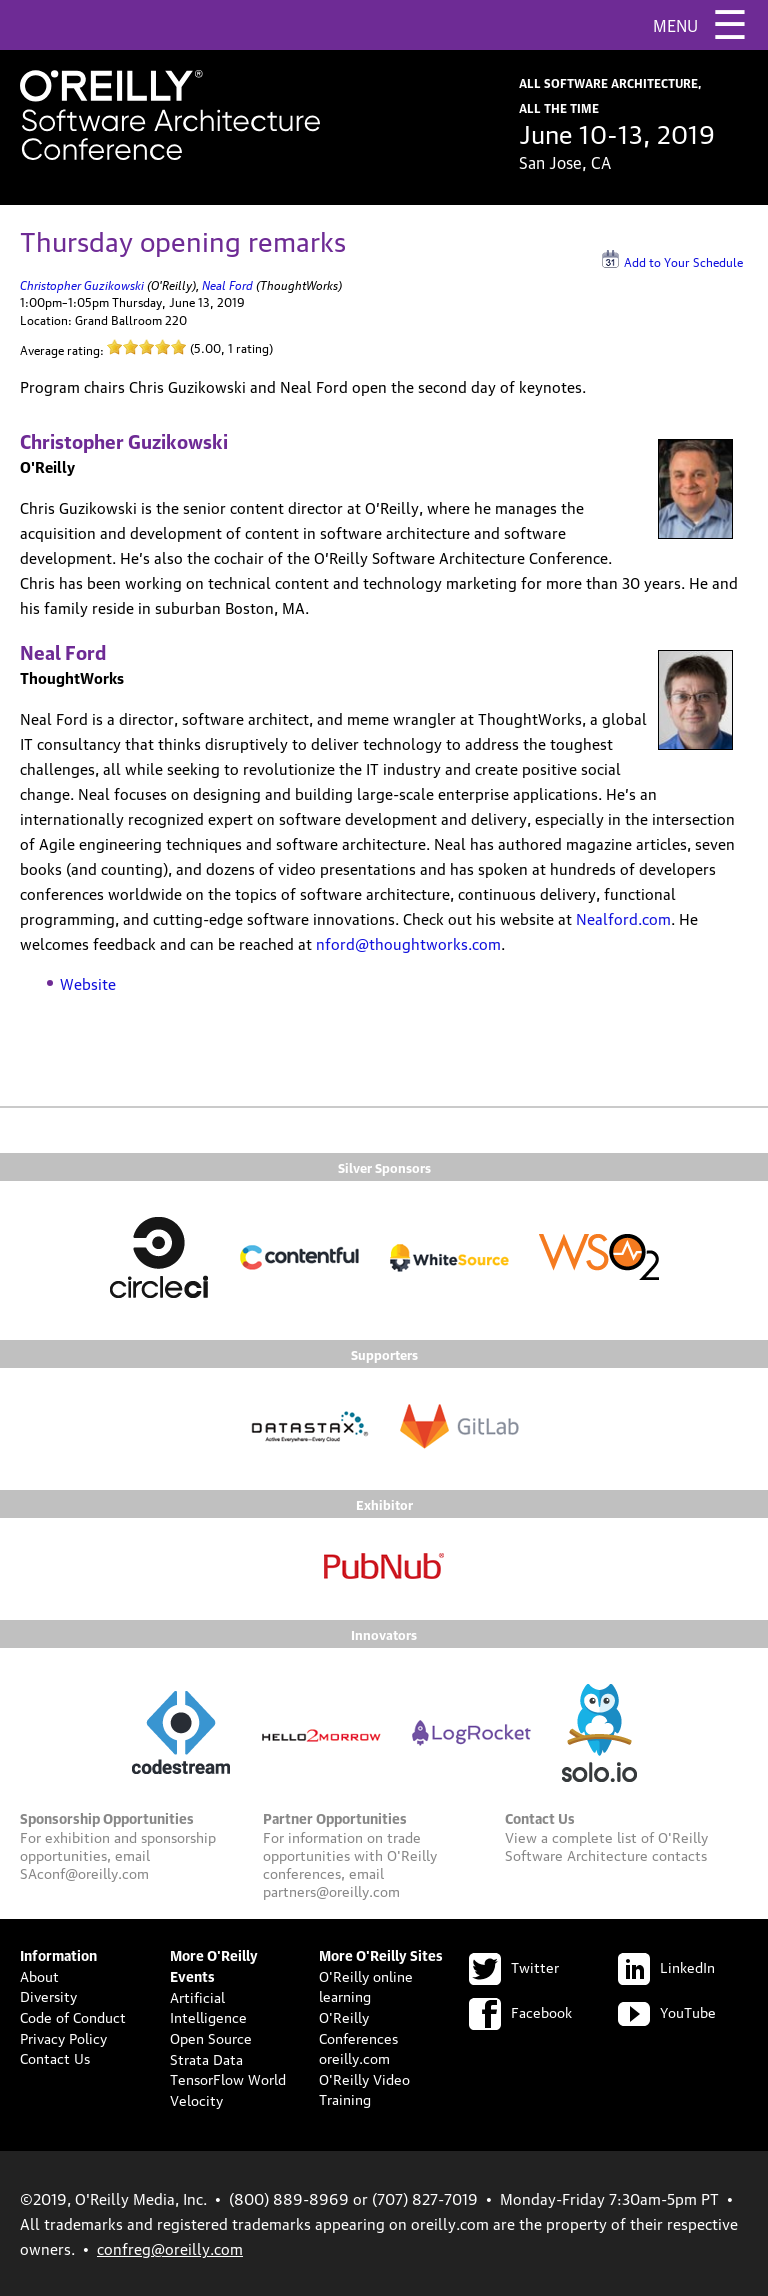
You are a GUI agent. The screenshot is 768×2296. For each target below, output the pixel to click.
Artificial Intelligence (208, 2006)
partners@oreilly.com (331, 1890)
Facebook (520, 2011)
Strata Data (206, 2058)
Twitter (514, 1966)
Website (88, 983)
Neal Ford (227, 283)
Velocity (196, 2099)
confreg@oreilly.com (170, 2248)
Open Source (211, 2037)
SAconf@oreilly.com (84, 1872)
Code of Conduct (73, 2016)
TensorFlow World (228, 2078)
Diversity (48, 1995)
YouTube (667, 2011)
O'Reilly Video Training (364, 2088)
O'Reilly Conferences (358, 2026)
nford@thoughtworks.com (408, 943)
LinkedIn (666, 1966)
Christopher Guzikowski (82, 283)
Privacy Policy (63, 2037)
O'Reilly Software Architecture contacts (606, 1845)
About (39, 1975)
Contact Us (55, 2057)
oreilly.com (354, 2057)
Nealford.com (623, 918)
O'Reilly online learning (366, 1985)
